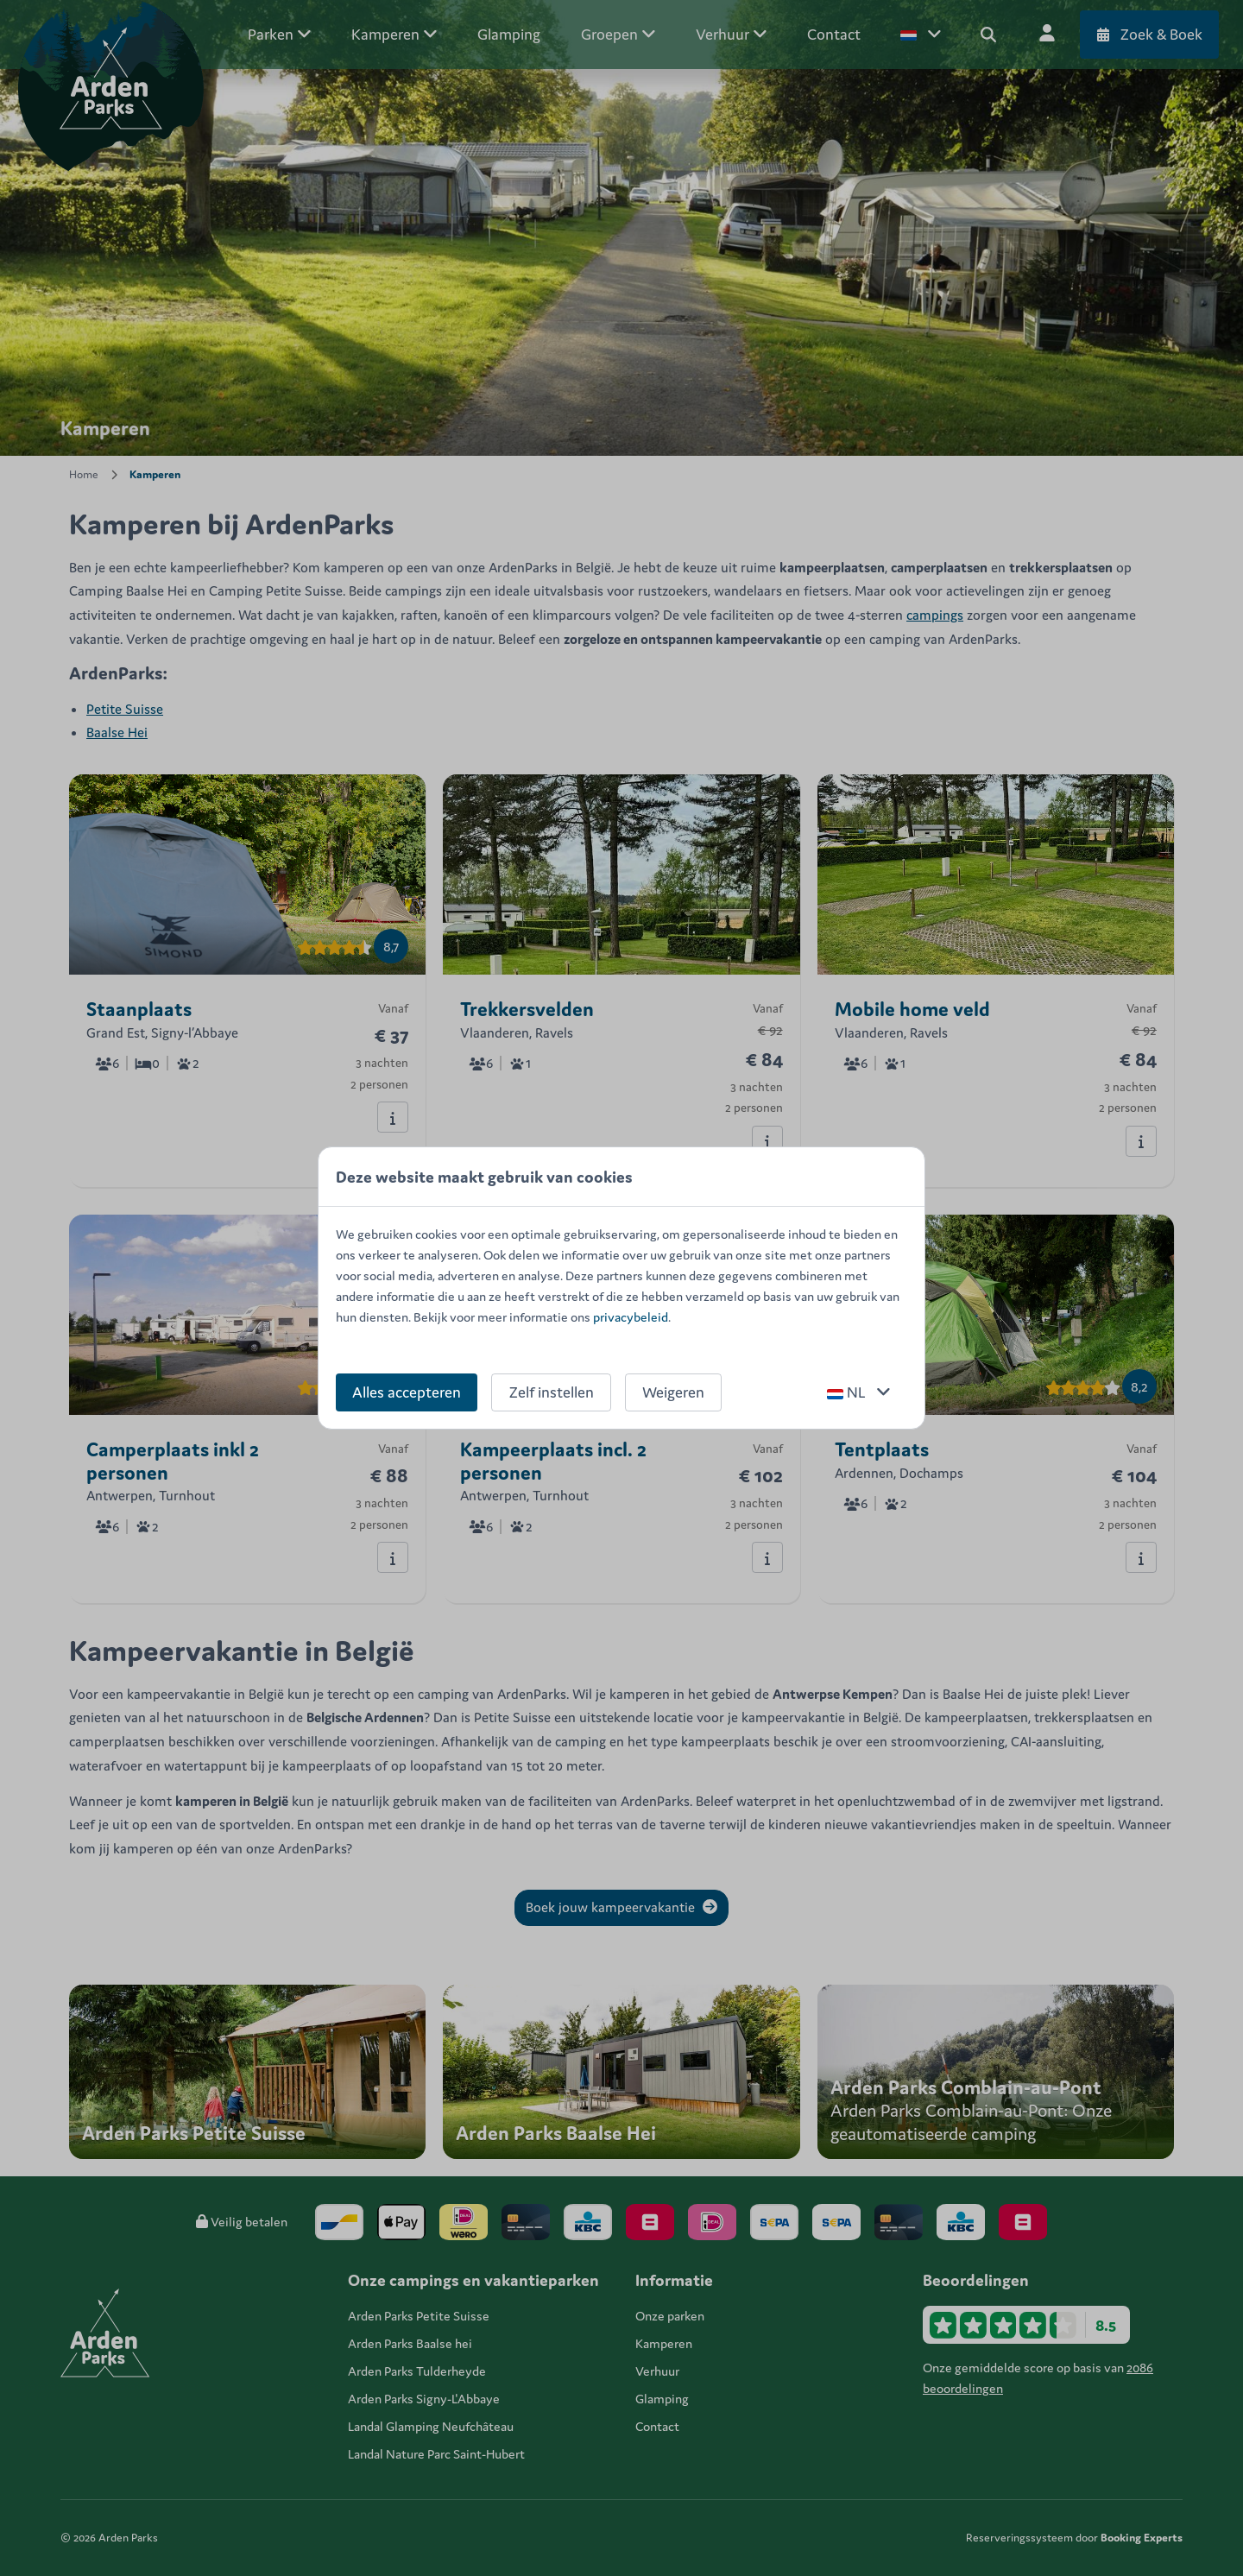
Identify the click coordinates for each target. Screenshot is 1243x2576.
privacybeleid (630, 1317)
